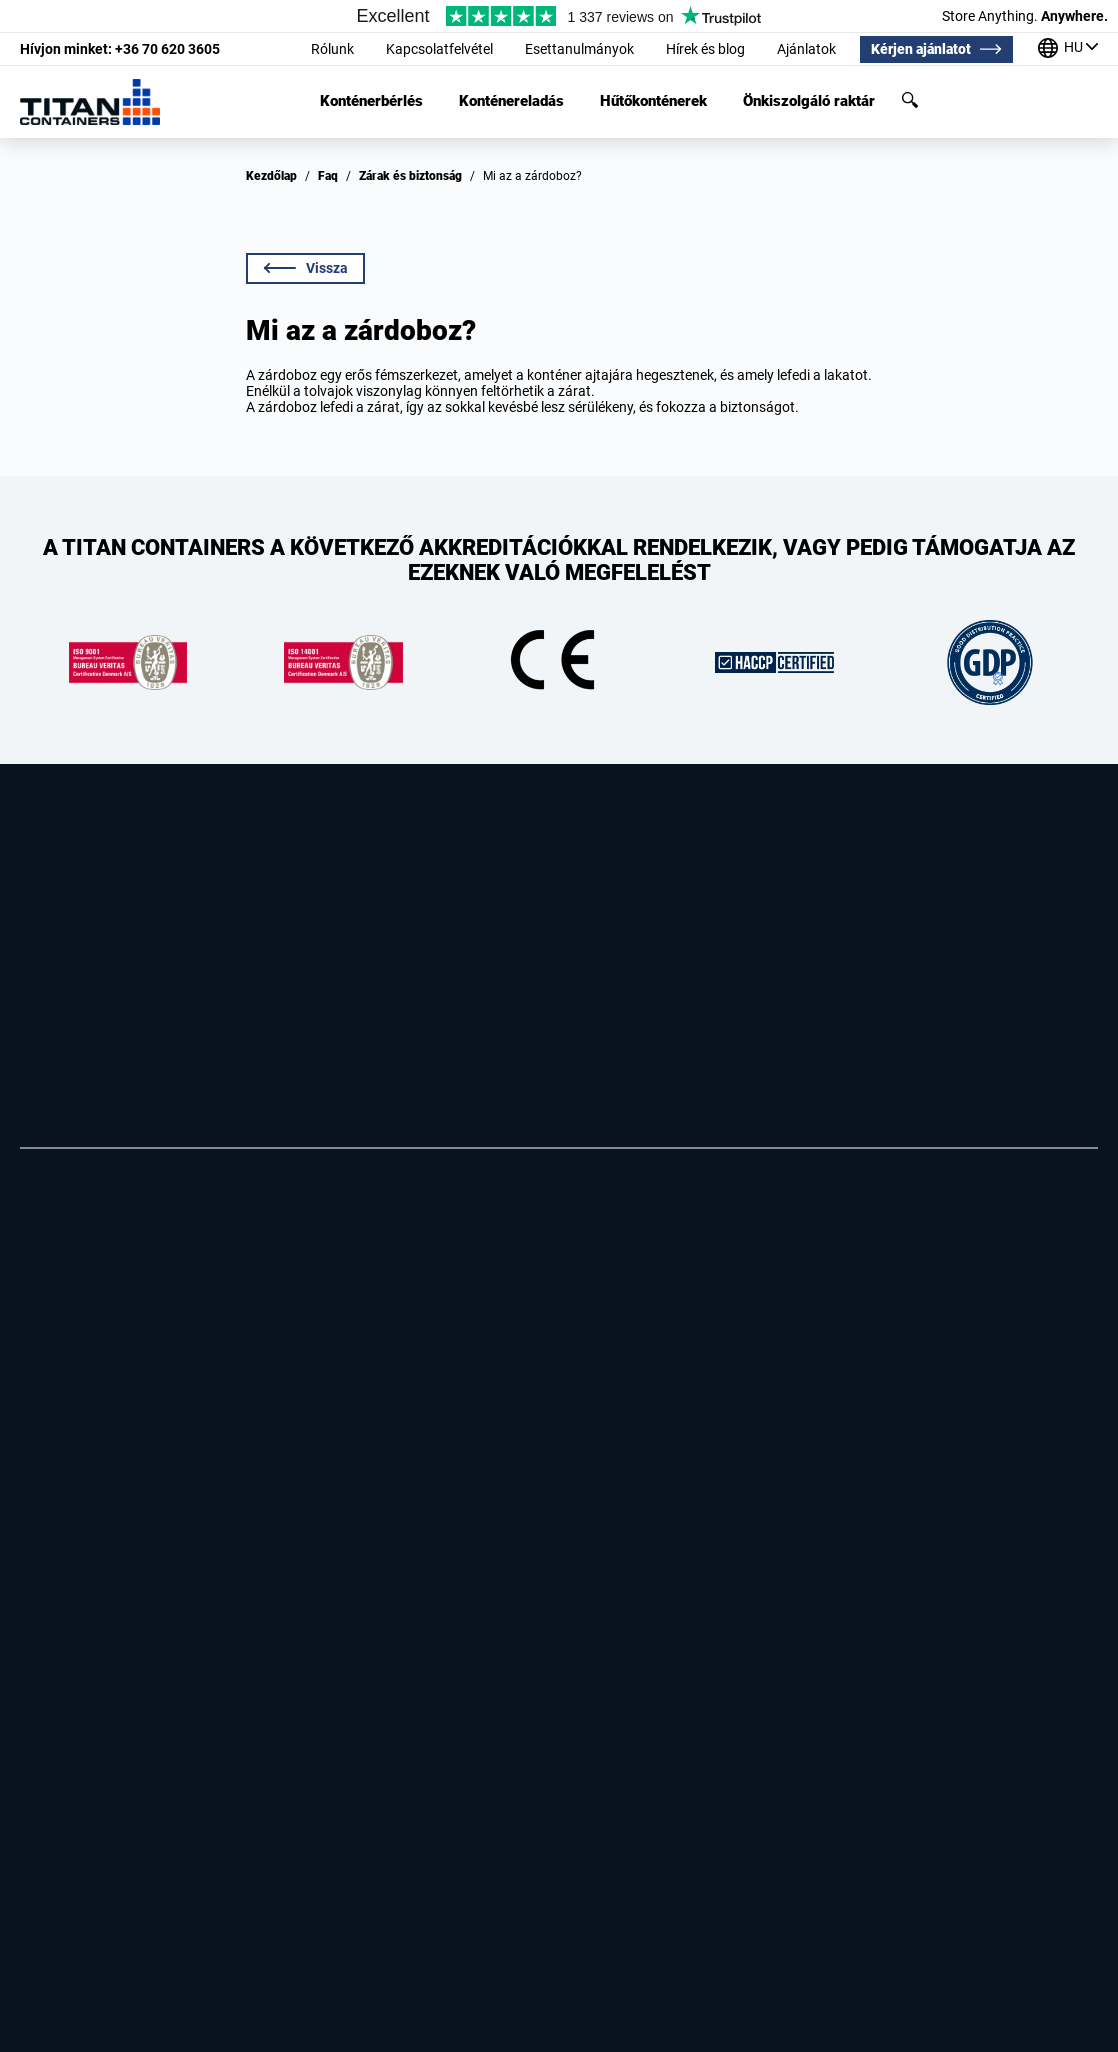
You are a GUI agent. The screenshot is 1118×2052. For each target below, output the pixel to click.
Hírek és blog (705, 49)
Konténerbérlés (371, 101)
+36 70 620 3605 (120, 49)
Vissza (306, 268)
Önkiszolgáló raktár (809, 101)
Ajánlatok (806, 49)
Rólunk (332, 49)
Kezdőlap (271, 176)
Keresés (910, 100)
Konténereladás (511, 101)
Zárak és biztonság (410, 176)
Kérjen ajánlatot (921, 49)
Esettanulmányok (579, 49)
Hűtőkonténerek (653, 101)
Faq (328, 176)
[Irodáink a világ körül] (1068, 49)
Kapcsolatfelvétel (439, 49)
